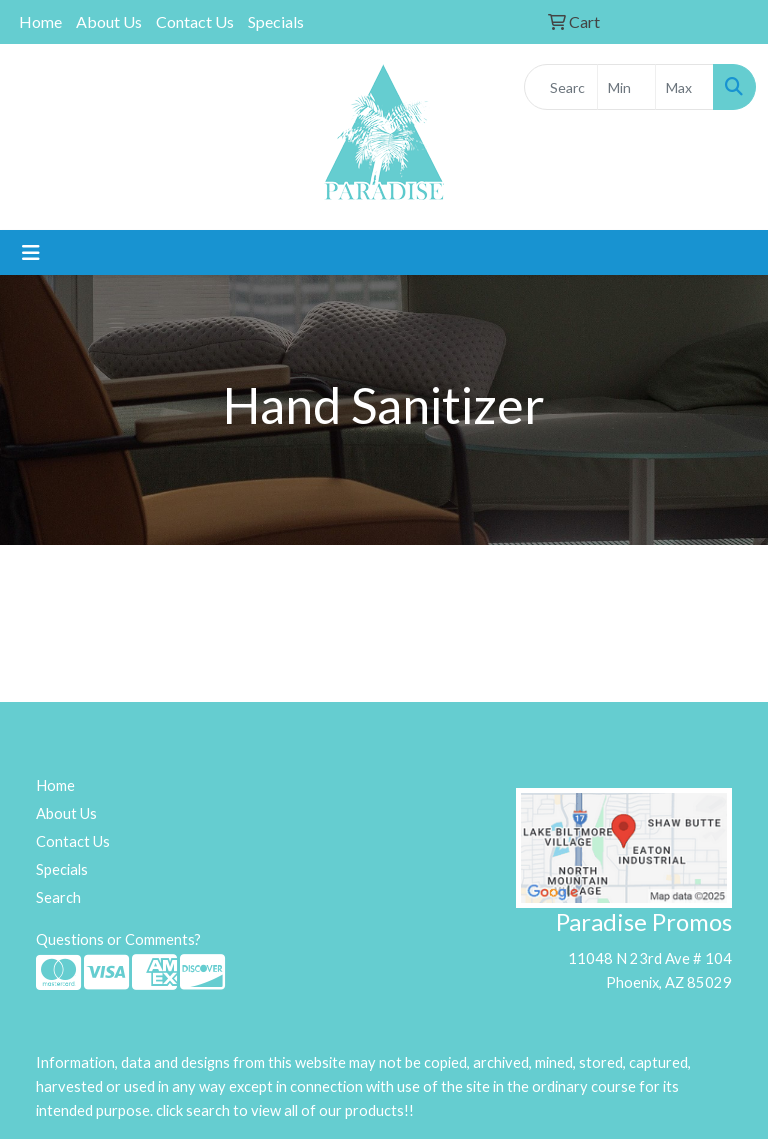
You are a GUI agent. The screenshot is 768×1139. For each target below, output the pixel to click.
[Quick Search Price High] (684, 87)
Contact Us (195, 21)
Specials (276, 21)
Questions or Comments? (118, 939)
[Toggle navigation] (31, 252)
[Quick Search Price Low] (626, 87)
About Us (109, 21)
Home (40, 21)
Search (58, 897)
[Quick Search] (561, 87)
